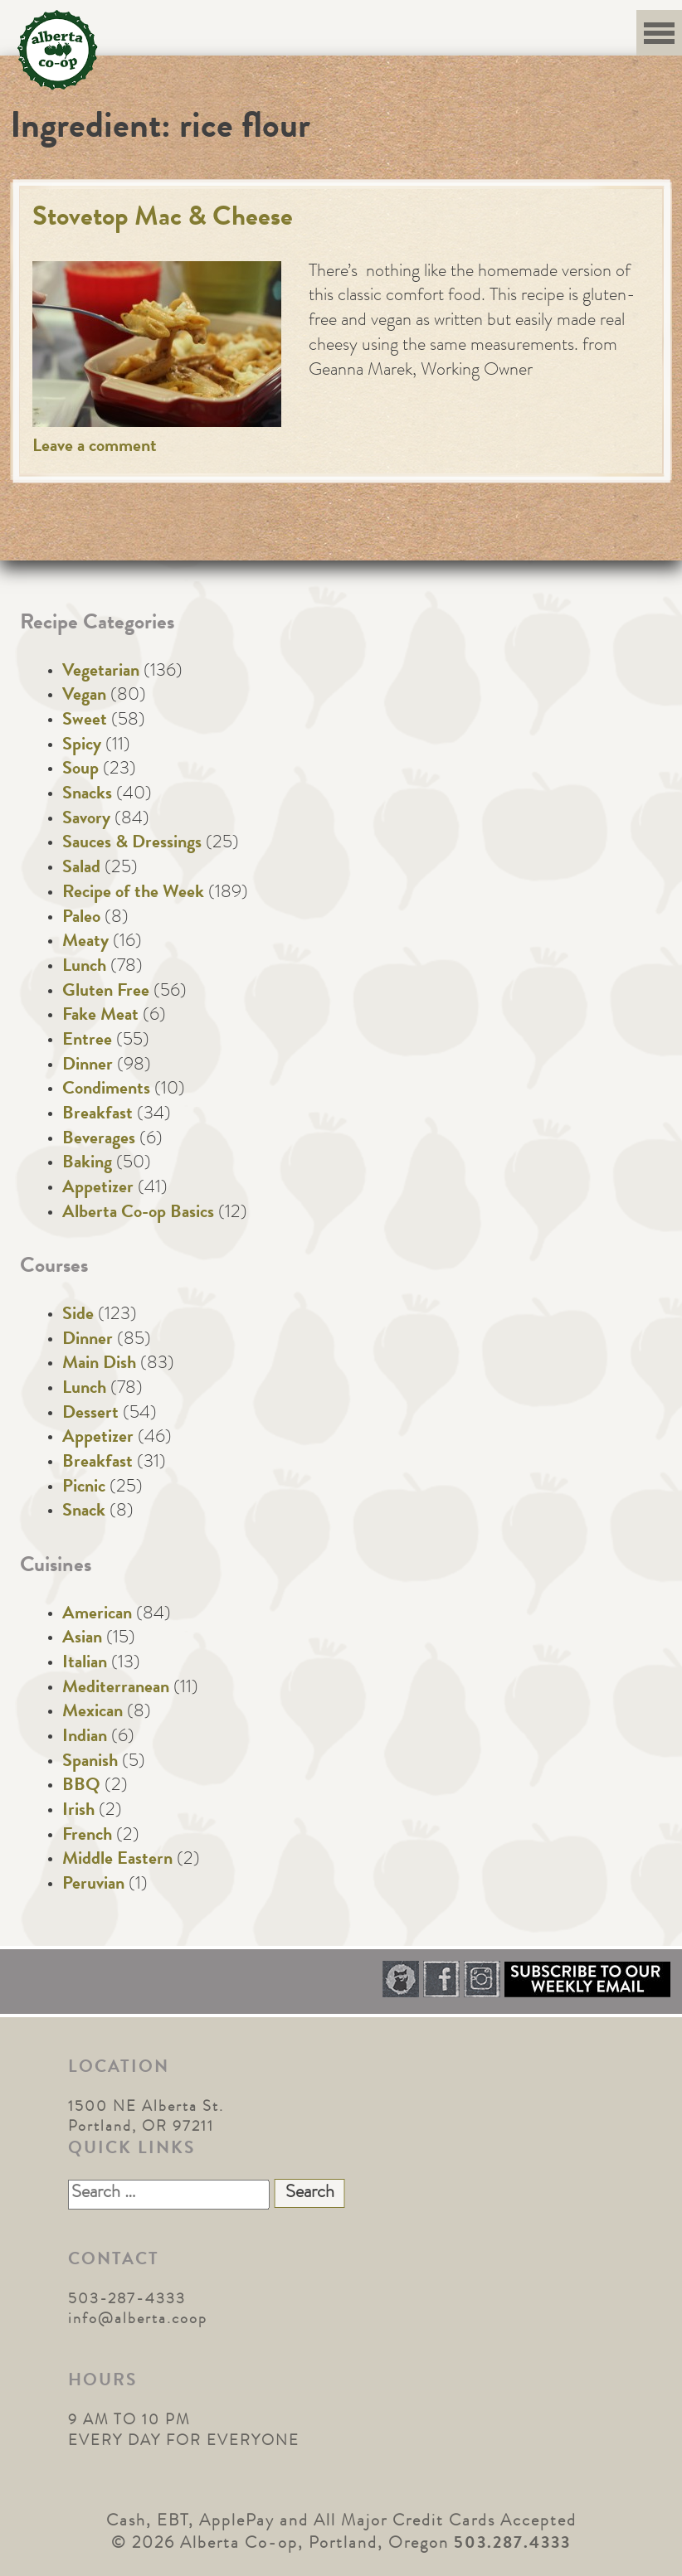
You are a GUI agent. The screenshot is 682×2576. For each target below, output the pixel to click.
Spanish (90, 1763)
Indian (84, 1738)
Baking (87, 1164)
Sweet (84, 721)
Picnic (83, 1488)
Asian (82, 1639)
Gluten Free (105, 992)
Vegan (84, 696)
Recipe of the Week (133, 894)
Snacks (87, 795)
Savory (86, 820)
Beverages (98, 1140)
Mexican (92, 1713)
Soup (80, 770)
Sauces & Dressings (132, 844)
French (87, 1836)
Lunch (84, 967)
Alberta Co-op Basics (138, 1214)
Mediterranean (115, 1689)
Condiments (106, 1090)
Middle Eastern (117, 1860)
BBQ (81, 1787)
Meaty (85, 943)
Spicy (81, 746)
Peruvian (93, 1885)
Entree (87, 1041)
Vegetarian (100, 672)
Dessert (90, 1414)
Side (78, 1316)
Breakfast (97, 1115)
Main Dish (99, 1365)
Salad (81, 869)
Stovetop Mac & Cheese (162, 219)
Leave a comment (94, 448)
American (97, 1615)
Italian (84, 1664)
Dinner (87, 1066)
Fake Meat (100, 1016)
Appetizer (98, 1189)
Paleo (81, 919)
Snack (83, 1512)
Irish (78, 1811)
